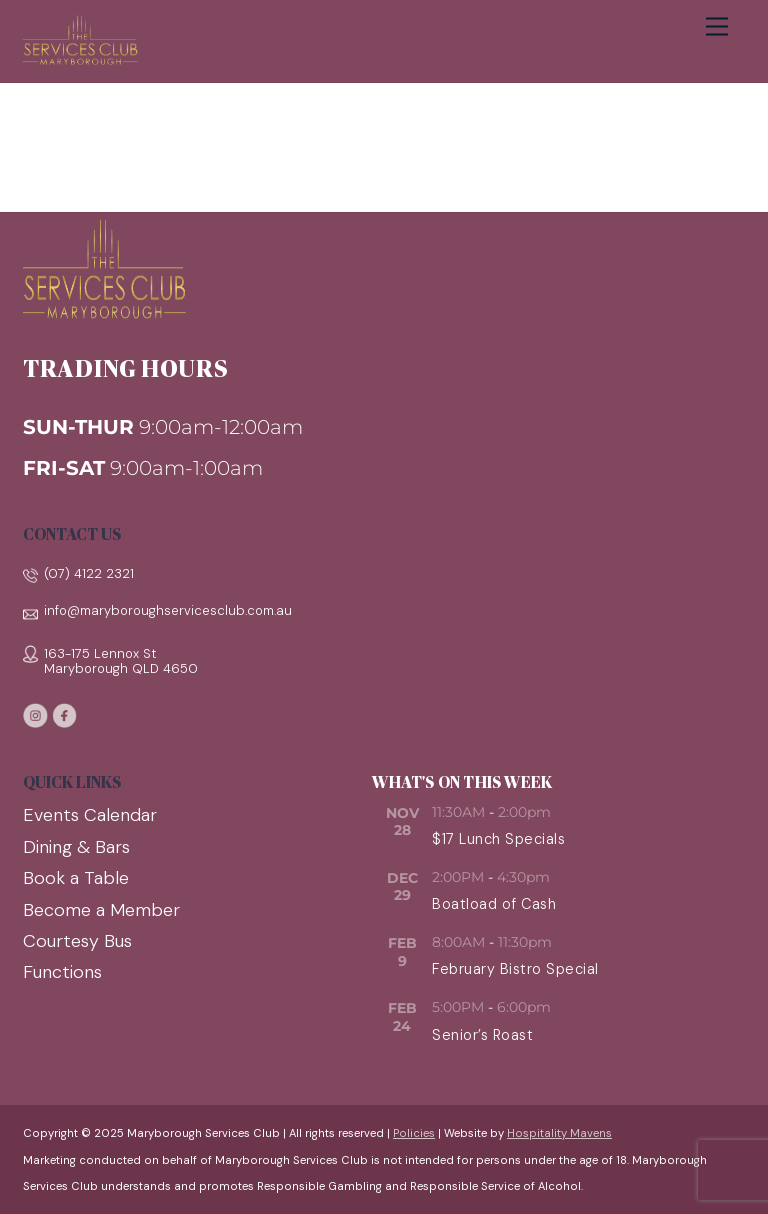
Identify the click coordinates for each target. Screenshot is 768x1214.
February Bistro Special (515, 969)
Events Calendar (90, 815)
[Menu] (717, 27)
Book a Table (76, 878)
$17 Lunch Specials (498, 839)
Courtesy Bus (77, 941)
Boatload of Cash (494, 904)
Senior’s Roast (482, 1035)
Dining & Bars (76, 847)
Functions (62, 972)
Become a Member (101, 910)
